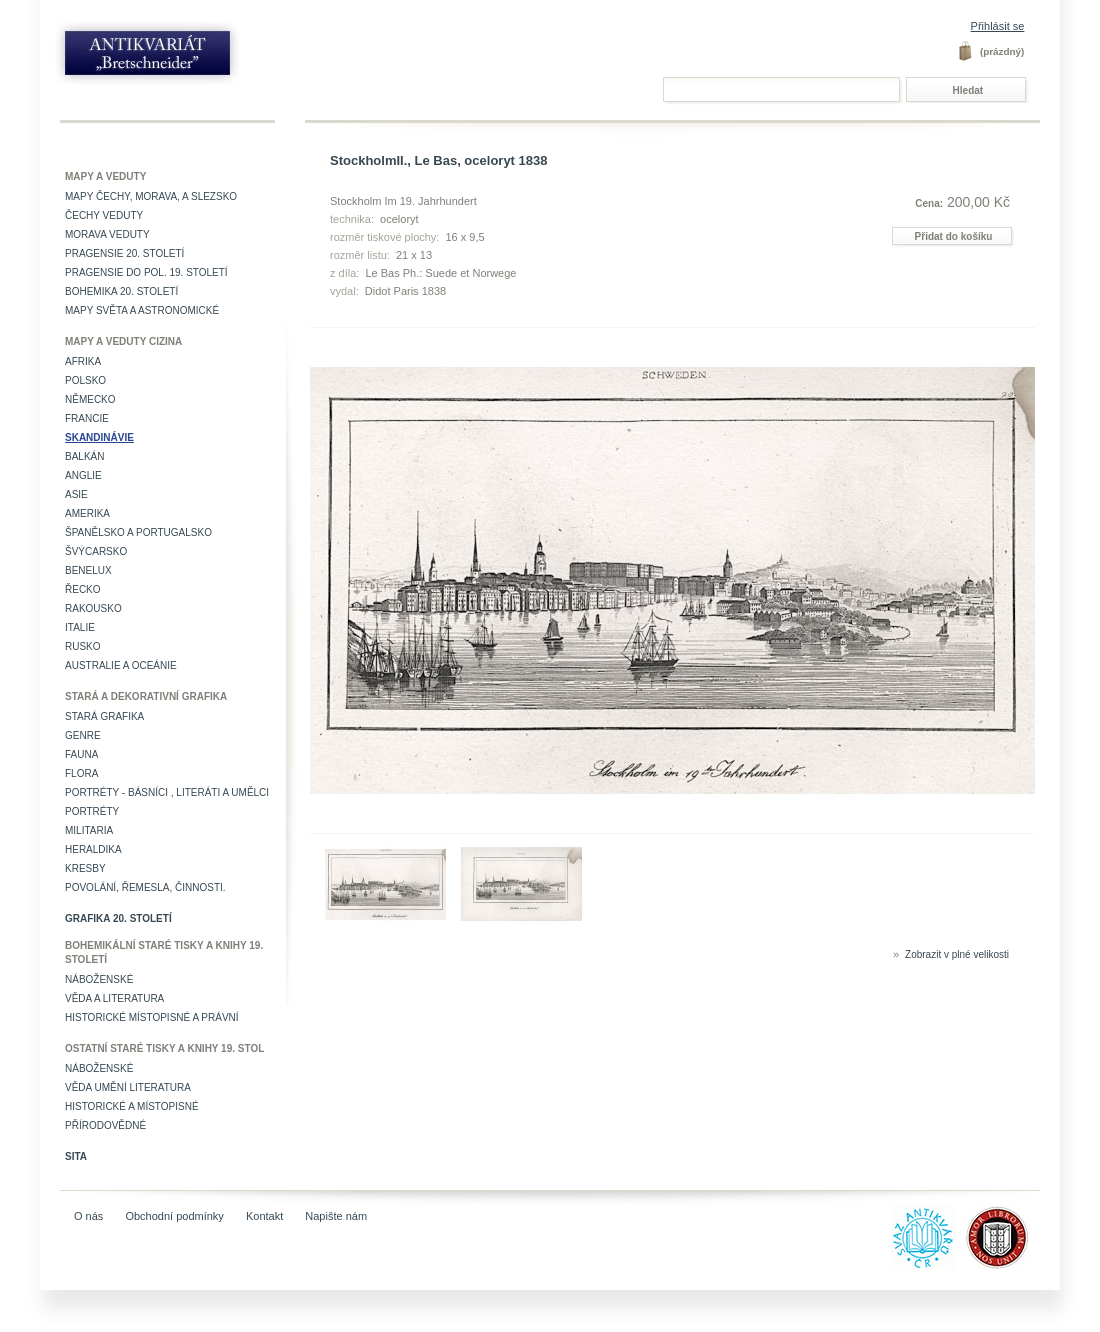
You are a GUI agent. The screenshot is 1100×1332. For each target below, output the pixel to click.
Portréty (92, 811)
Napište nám (336, 1216)
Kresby (85, 868)
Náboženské (99, 979)
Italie (80, 627)
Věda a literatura (114, 998)
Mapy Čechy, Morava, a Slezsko (151, 196)
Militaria (89, 830)
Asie (76, 494)
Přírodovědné (105, 1125)
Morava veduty (107, 234)
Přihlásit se (998, 26)
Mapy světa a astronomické (142, 310)
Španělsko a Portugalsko (138, 532)
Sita (76, 1156)
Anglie (83, 475)
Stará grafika (104, 716)
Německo (90, 399)
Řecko (83, 589)
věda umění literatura (128, 1087)
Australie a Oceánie (121, 665)
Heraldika (93, 849)
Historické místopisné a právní (152, 1017)
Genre (83, 735)
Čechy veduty (104, 215)
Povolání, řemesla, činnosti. (145, 887)
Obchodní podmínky (174, 1216)
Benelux (88, 570)
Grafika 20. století (118, 918)
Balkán (84, 456)
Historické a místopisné (132, 1106)
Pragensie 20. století (124, 253)
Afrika (83, 361)
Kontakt (264, 1216)
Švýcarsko (96, 551)
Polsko (85, 380)
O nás (88, 1216)
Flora (81, 773)
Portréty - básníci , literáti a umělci (167, 792)
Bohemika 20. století (121, 291)
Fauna (81, 754)
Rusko (83, 646)
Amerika (87, 513)
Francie (87, 418)
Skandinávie (99, 437)
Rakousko (93, 608)
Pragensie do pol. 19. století (146, 272)
